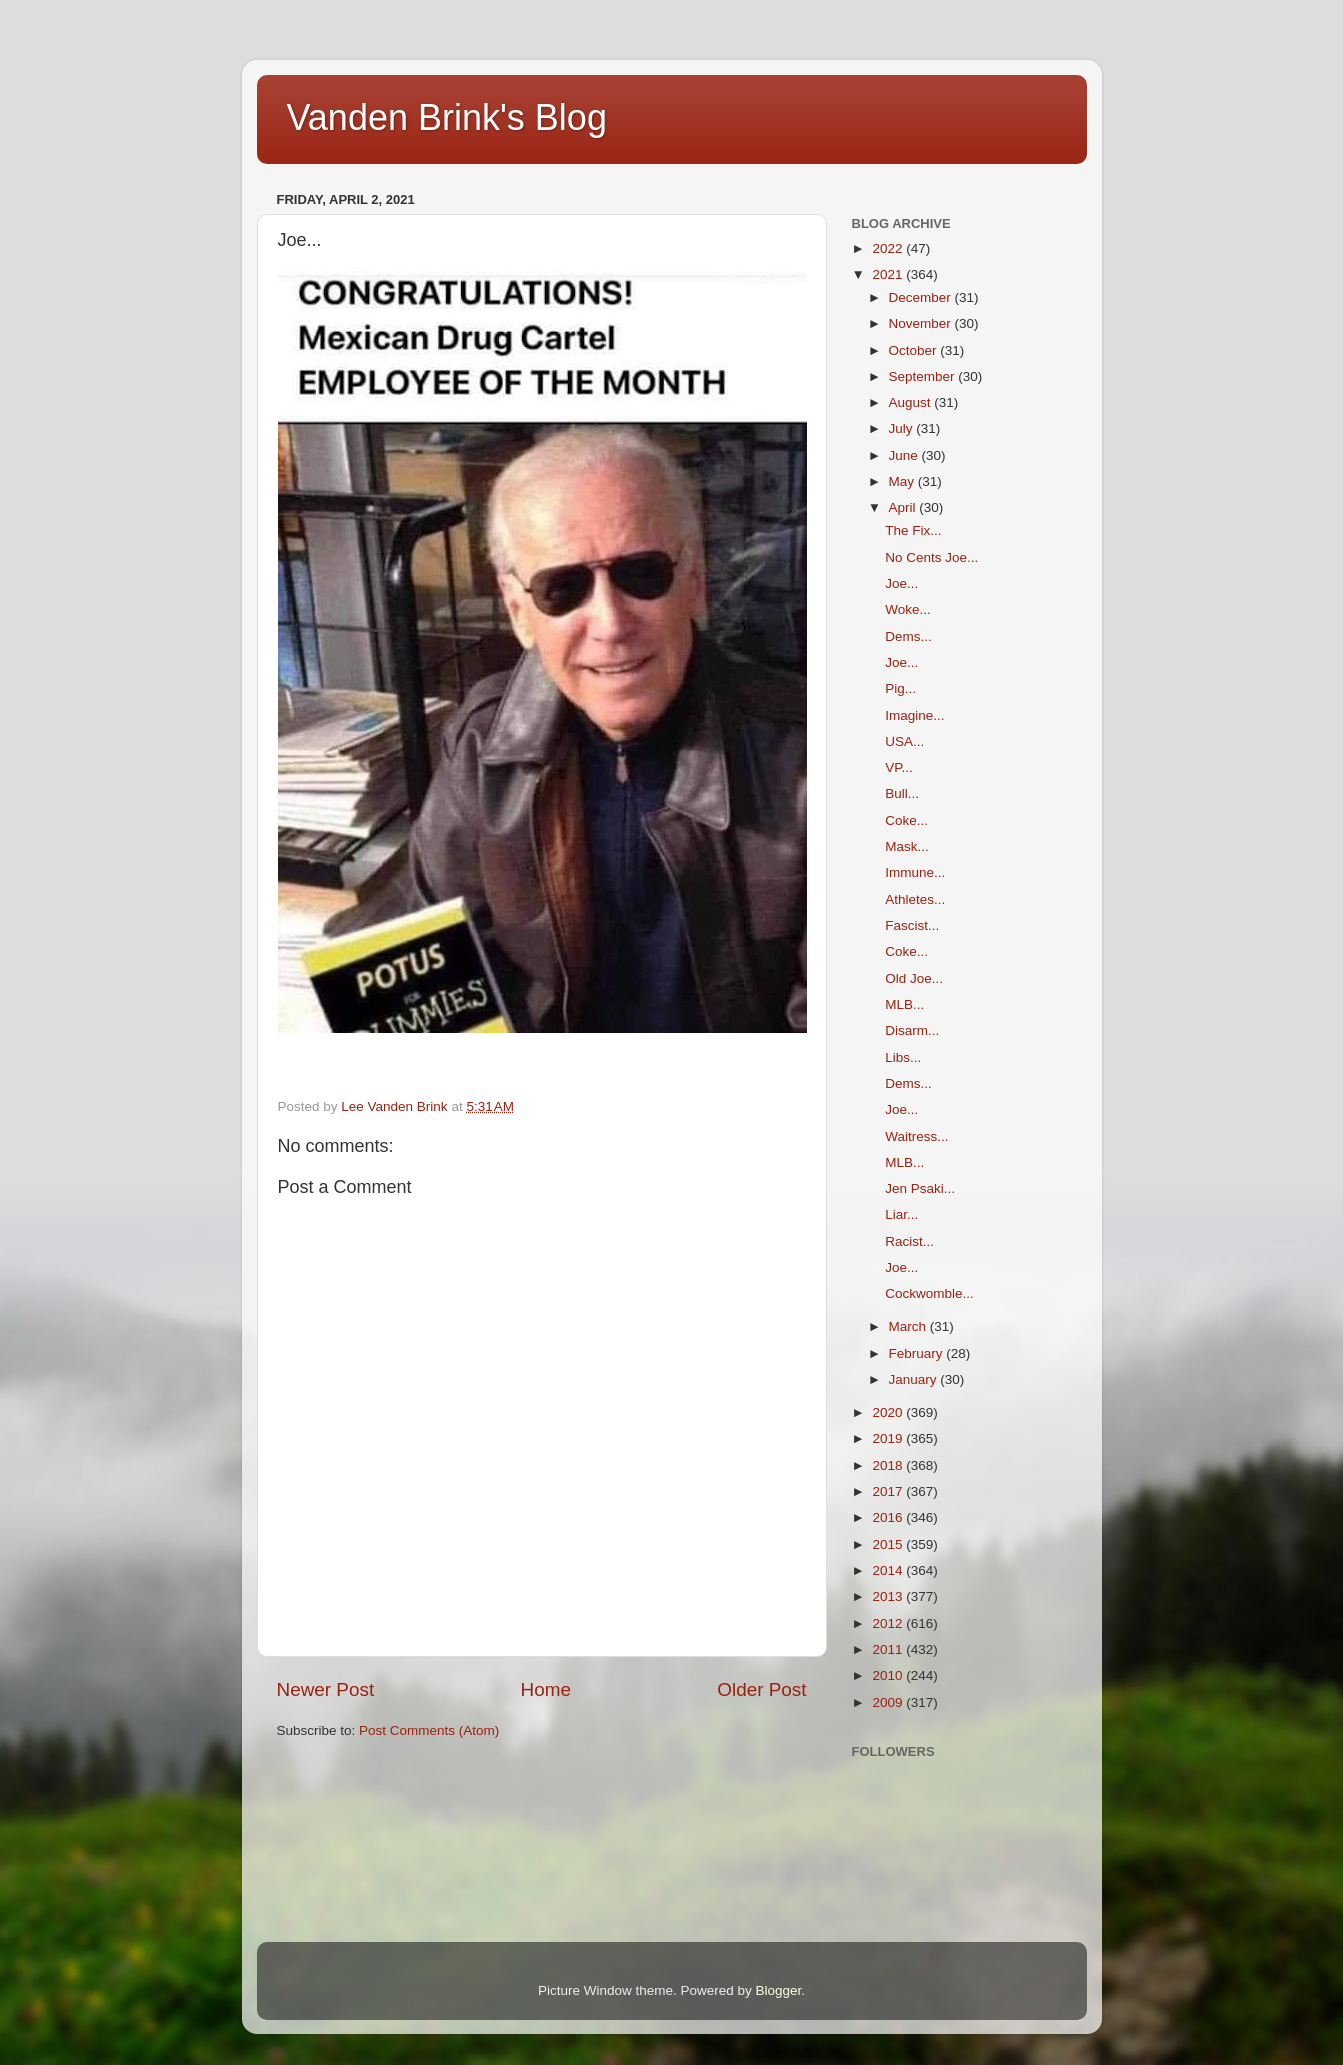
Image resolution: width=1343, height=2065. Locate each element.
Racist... (909, 1241)
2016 (889, 1517)
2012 (889, 1623)
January (915, 1379)
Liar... (901, 1214)
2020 (889, 1412)
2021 (889, 274)
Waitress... (916, 1136)
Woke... (908, 609)
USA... (904, 741)
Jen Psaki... (920, 1188)
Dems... (908, 636)
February (918, 1353)
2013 (889, 1596)
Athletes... (915, 899)
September (924, 376)
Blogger (779, 1990)
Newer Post (326, 1689)
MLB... (904, 1004)
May (903, 481)
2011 (889, 1649)
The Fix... (913, 530)
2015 (889, 1544)
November (922, 323)
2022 (889, 248)
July (903, 428)
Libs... (903, 1057)
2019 (889, 1438)
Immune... (915, 872)
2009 (889, 1702)
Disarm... (912, 1030)
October (915, 350)
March (909, 1326)
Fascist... (912, 925)
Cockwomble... (929, 1293)
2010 (889, 1675)
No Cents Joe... (931, 557)
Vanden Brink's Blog (447, 117)
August (912, 402)
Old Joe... (914, 978)
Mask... (907, 846)
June (905, 455)
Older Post (761, 1689)
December (922, 297)
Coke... (906, 820)
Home (546, 1689)
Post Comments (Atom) (429, 1730)
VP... (899, 767)
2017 (889, 1491)
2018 (889, 1465)
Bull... (902, 793)
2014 (889, 1570)
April (904, 507)
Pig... (900, 688)
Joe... (901, 583)
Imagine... (914, 715)
